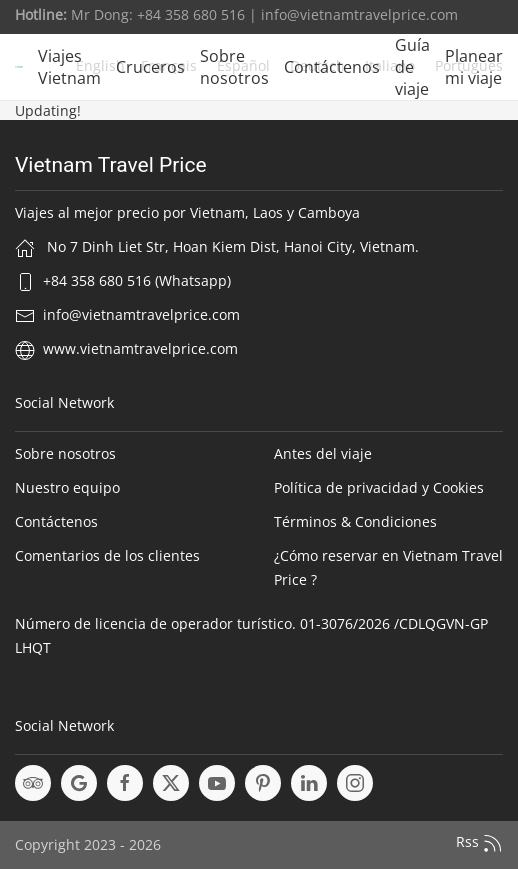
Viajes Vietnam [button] (69, 67)
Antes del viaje (323, 453)
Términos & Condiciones (355, 521)
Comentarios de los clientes (107, 555)
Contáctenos (332, 67)
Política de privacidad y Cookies (379, 487)
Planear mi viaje (474, 67)
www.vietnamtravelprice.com (140, 348)
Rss (479, 843)
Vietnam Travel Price (111, 165)
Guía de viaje (412, 67)
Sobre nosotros (234, 67)
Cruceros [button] (150, 67)
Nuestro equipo (67, 487)
